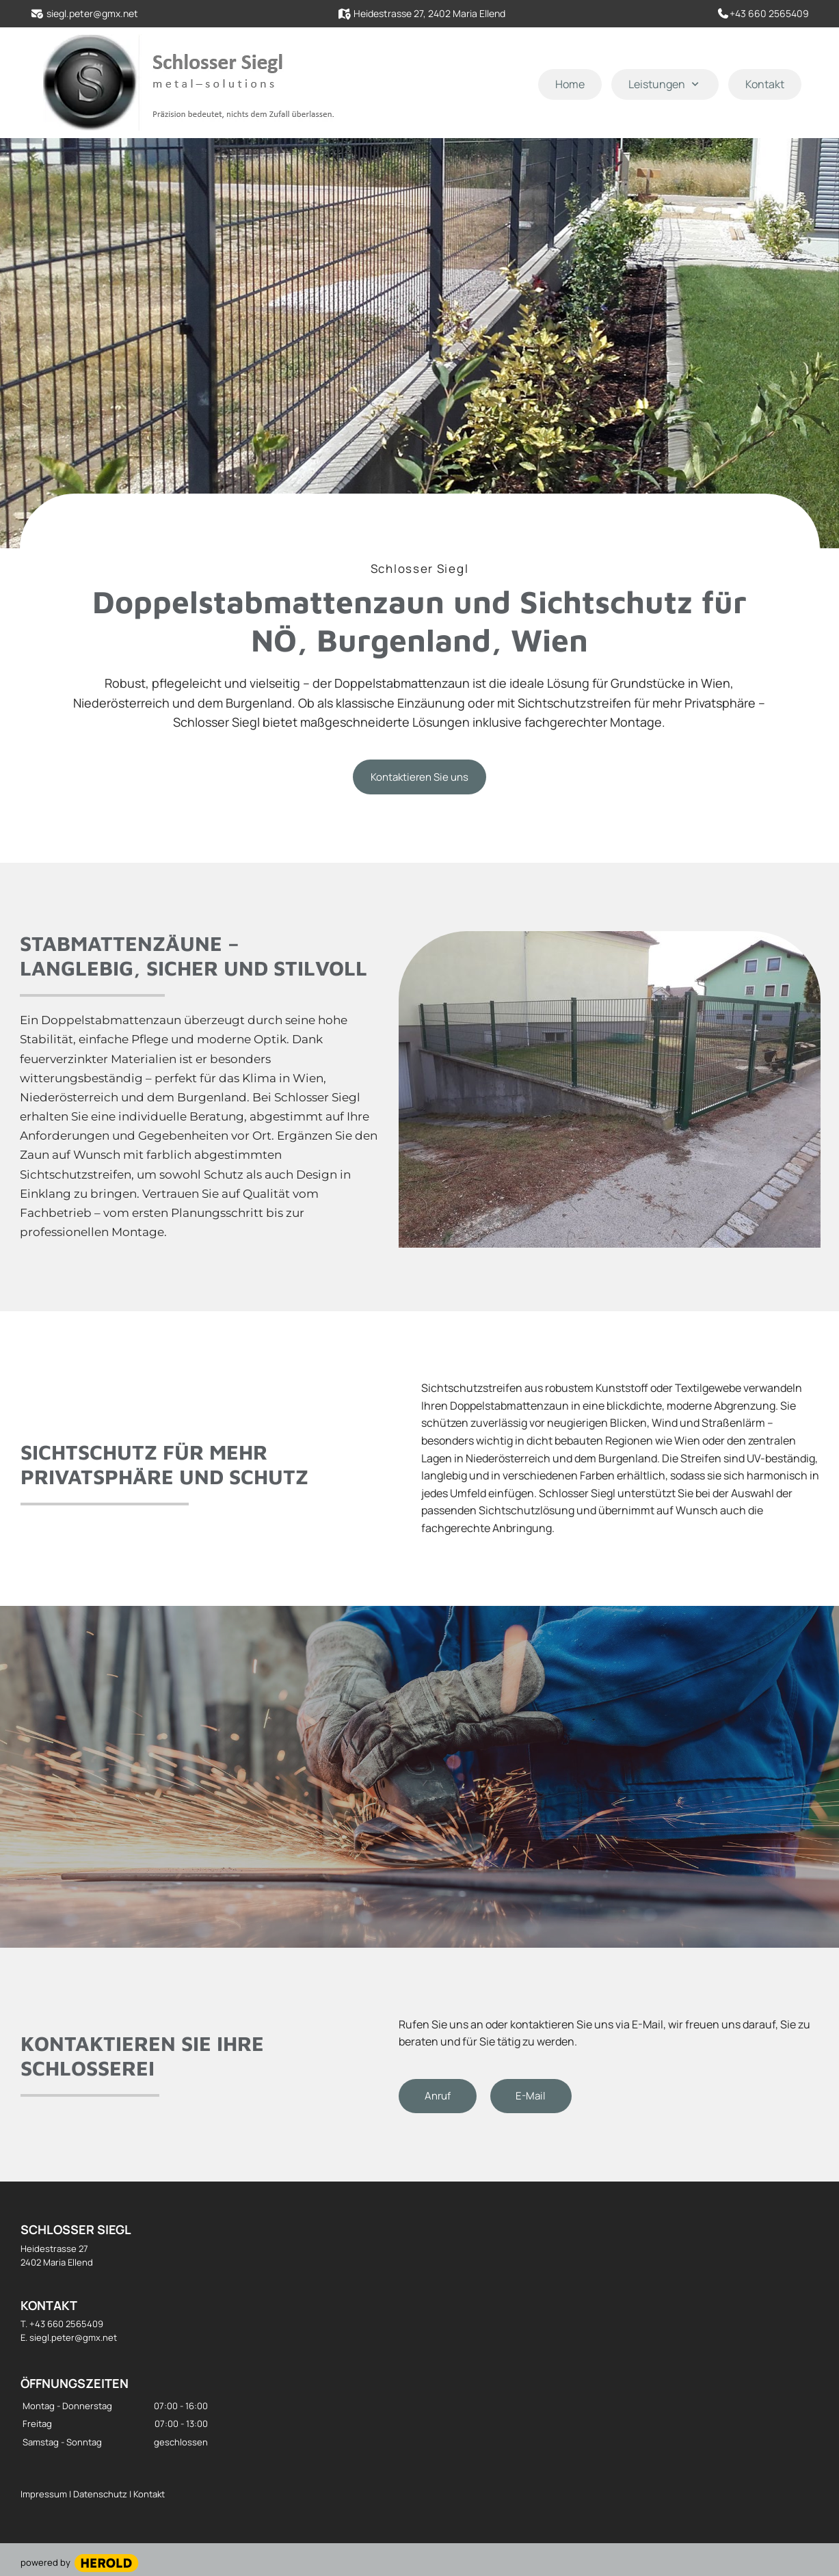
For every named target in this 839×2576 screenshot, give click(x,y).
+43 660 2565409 (769, 13)
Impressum (45, 2494)
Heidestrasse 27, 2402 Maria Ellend (429, 13)
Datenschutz (101, 2494)
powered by (45, 2562)
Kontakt (148, 2494)
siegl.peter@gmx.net (92, 13)
